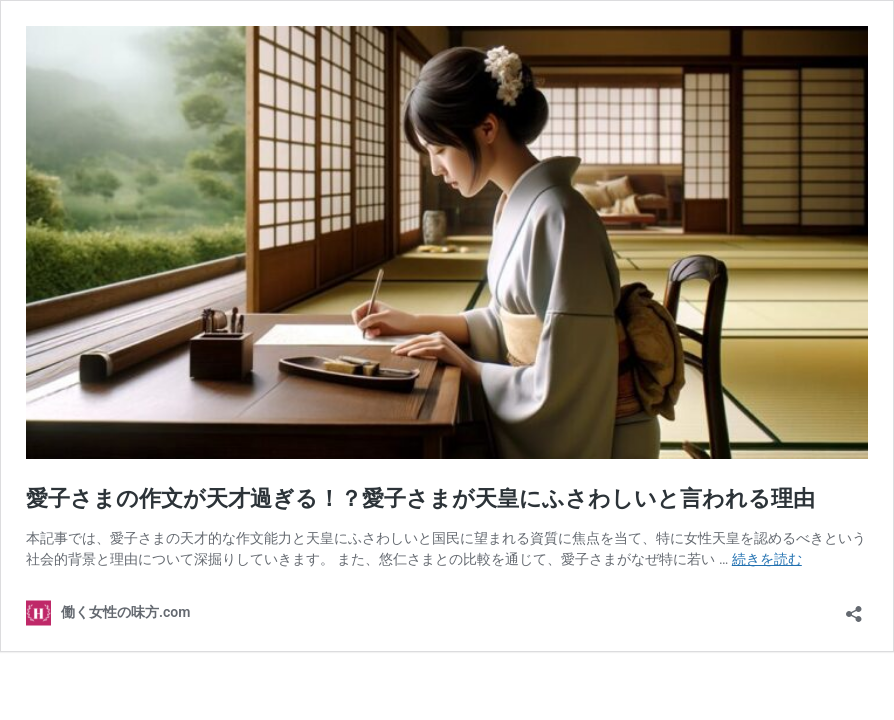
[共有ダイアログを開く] (854, 607)
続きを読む (767, 559)
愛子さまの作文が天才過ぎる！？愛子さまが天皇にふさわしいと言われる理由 (420, 498)
